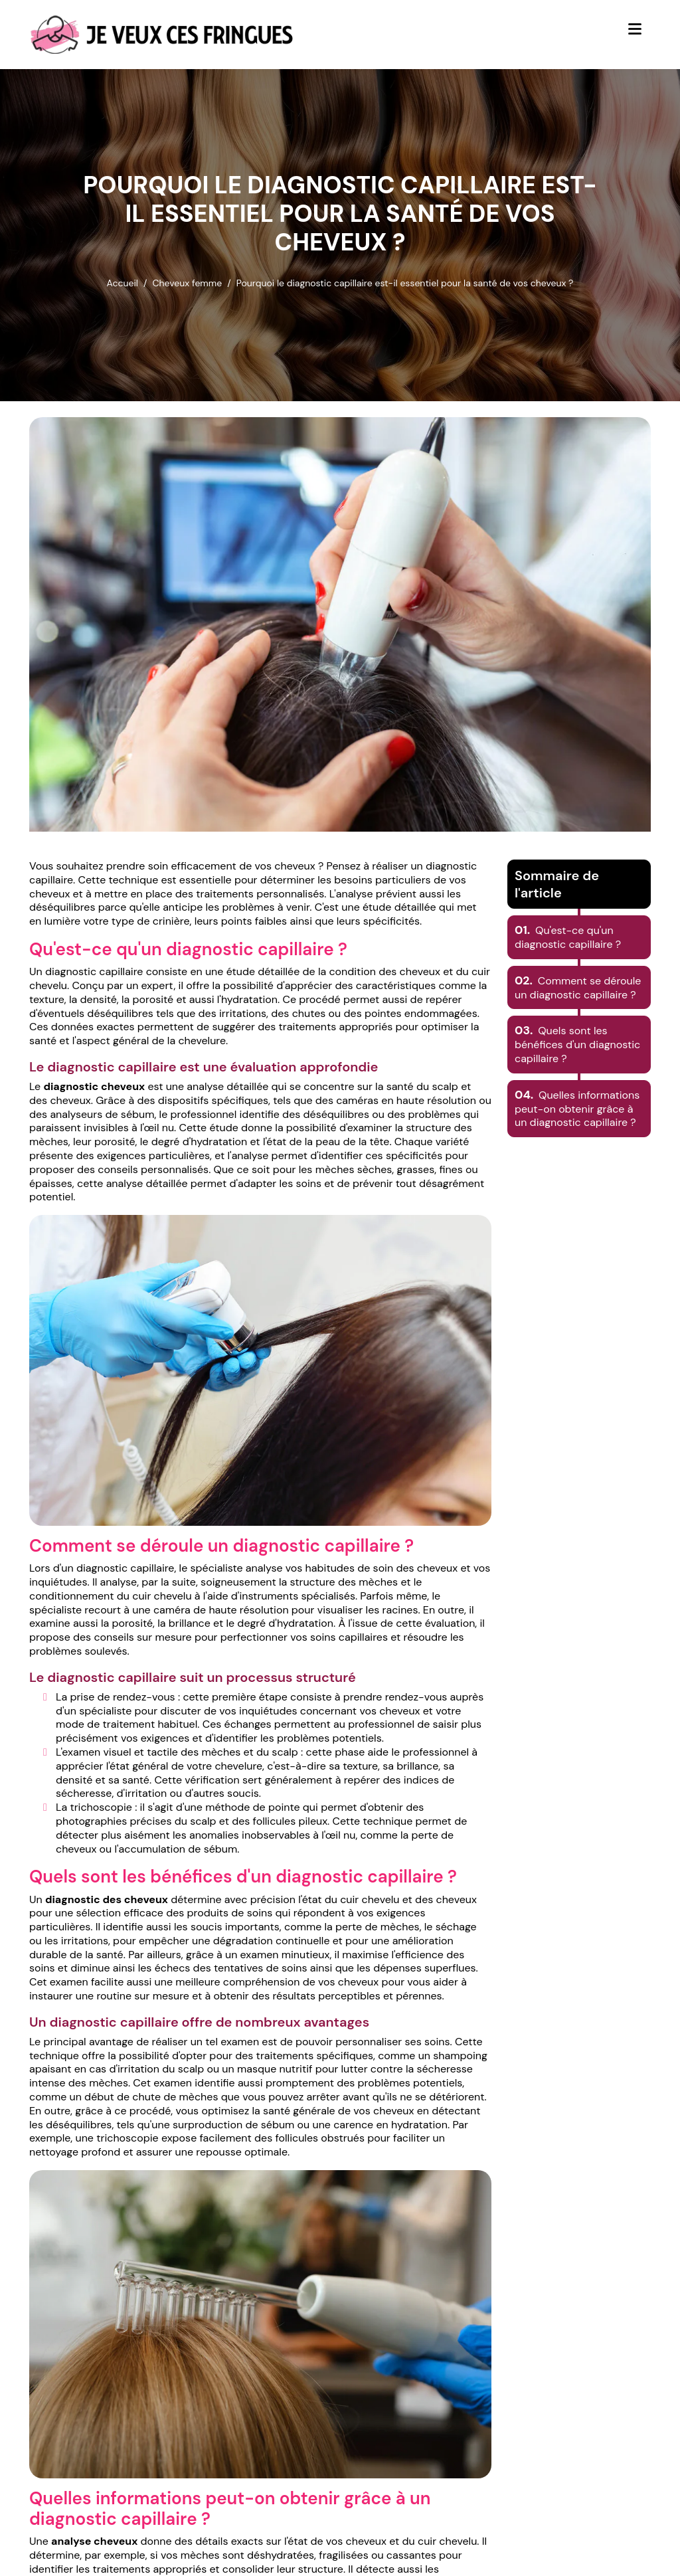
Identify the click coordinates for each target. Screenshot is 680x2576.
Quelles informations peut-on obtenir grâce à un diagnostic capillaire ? (577, 1109)
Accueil (122, 283)
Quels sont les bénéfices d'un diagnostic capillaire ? (577, 1044)
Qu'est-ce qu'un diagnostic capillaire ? (568, 937)
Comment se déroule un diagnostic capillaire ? (578, 988)
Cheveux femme (187, 283)
